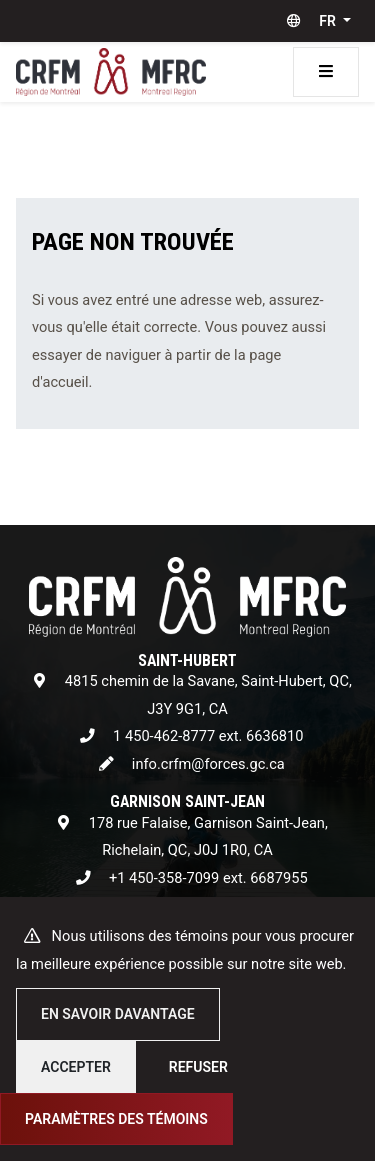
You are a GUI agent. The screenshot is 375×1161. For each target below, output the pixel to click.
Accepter (76, 1067)
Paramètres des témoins (116, 1119)
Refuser (198, 1067)
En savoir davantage (118, 1014)
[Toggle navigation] (326, 72)
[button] (314, 21)
